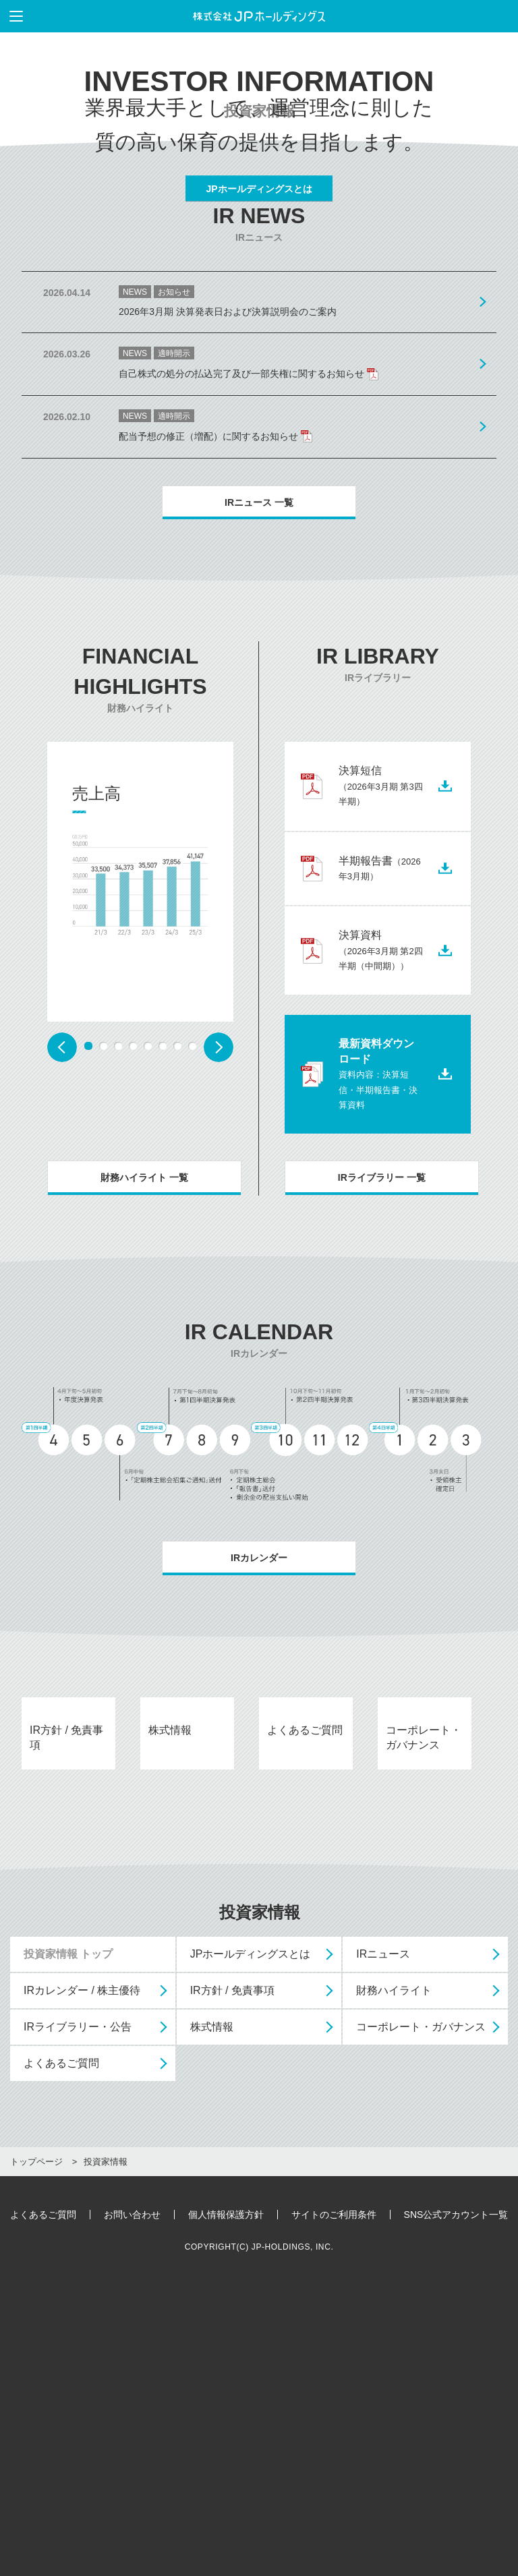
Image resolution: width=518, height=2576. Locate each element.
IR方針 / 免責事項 (232, 2281)
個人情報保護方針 (226, 2505)
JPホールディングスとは (259, 292)
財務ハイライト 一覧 (144, 1385)
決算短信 (381, 993)
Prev (62, 1254)
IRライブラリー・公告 (78, 2318)
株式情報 (211, 2318)
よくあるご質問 (61, 2354)
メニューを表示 (11, 16)
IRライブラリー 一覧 (382, 1385)
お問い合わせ (132, 2505)
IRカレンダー (259, 1764)
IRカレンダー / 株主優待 (82, 2281)
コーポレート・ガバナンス (421, 2318)
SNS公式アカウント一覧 (456, 2505)
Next (218, 1254)
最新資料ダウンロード (378, 1282)
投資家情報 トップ (68, 2245)
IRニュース (383, 2245)
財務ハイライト (394, 2281)
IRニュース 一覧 (259, 709)
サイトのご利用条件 (333, 2505)
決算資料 (381, 1157)
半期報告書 (380, 1075)
